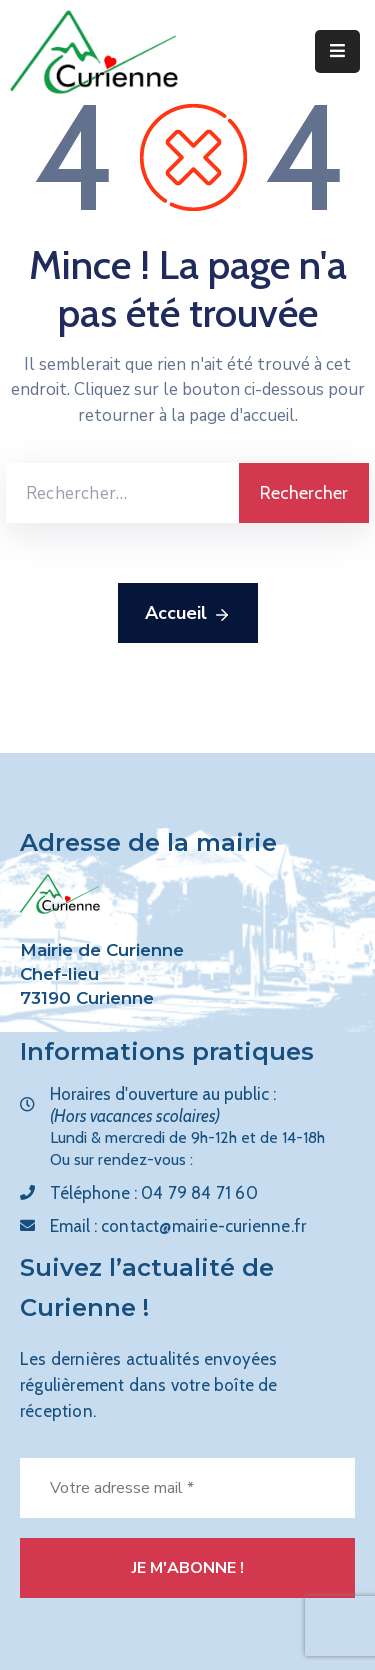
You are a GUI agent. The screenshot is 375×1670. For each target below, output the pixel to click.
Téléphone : (154, 1193)
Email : (178, 1226)
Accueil (188, 614)
